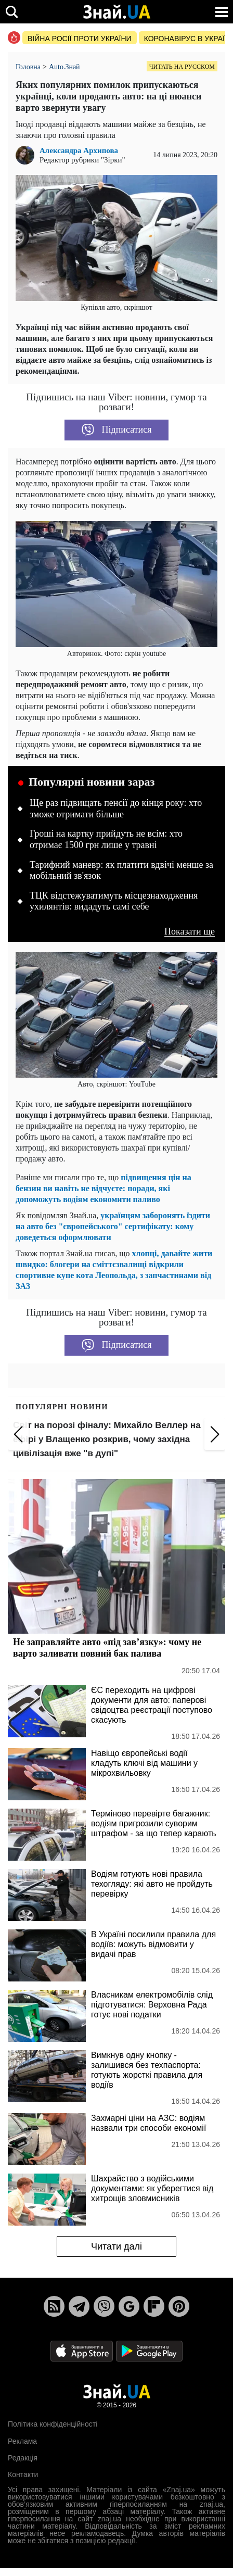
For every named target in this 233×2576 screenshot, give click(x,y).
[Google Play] (149, 2350)
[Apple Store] (82, 2350)
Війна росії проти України (80, 38)
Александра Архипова (79, 151)
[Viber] (104, 2306)
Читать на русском (182, 66)
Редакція (22, 2458)
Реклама (22, 2441)
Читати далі (116, 2246)
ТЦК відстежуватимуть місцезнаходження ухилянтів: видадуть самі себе (114, 901)
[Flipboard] (154, 2306)
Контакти (23, 2474)
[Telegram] (79, 2306)
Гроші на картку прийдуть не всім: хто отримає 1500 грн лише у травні (106, 839)
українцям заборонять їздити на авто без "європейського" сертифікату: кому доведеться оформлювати (113, 1226)
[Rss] (54, 2306)
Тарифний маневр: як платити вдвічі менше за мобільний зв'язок (121, 870)
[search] (11, 11)
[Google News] (129, 2306)
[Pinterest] (179, 2306)
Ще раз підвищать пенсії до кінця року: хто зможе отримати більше (116, 808)
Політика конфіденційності (52, 2424)
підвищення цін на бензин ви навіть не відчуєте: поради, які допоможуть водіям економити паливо (103, 1188)
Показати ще (189, 932)
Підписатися (117, 430)
